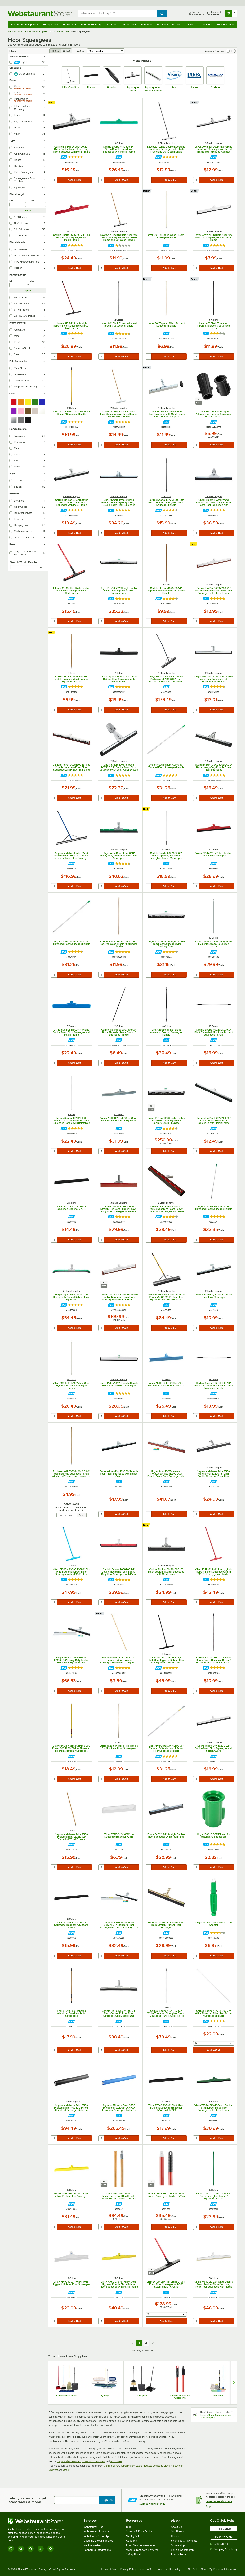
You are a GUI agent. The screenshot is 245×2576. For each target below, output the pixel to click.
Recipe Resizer (93, 2545)
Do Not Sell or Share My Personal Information (210, 2569)
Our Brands (178, 2531)
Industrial (206, 24)
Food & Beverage (91, 24)
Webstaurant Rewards (96, 2531)
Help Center (223, 2528)
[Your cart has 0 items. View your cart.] (231, 13)
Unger (66, 2469)
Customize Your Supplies (98, 2540)
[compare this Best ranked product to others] (52, 102)
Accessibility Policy (169, 2569)
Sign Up (107, 2500)
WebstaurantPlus (93, 2526)
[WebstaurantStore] (39, 2521)
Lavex (116, 2465)
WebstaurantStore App (97, 2536)
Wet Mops (218, 2395)
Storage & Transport (169, 24)
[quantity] (54, 180)
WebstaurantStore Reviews (142, 2549)
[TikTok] (41, 2549)
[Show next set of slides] (234, 2382)
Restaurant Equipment (24, 24)
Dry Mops (104, 2395)
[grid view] (55, 50)
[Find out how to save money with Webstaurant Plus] (63, 157)
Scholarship (178, 2545)
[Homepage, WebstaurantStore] (40, 13)
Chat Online (219, 2543)
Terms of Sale (109, 2569)
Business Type (225, 24)
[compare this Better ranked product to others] (195, 102)
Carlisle (108, 2465)
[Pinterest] (50, 2549)
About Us (176, 2526)
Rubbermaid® (127, 2465)
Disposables (129, 24)
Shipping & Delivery (223, 2549)
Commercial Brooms (66, 2395)
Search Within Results (23, 562)
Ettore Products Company (149, 2465)
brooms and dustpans (93, 2461)
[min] (17, 204)
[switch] (231, 51)
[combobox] (117, 13)
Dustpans (142, 2395)
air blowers (116, 2461)
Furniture (146, 24)
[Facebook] (31, 2549)
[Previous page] (132, 2343)
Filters (12, 51)
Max (32, 200)
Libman (168, 2465)
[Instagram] (11, 2549)
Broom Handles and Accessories (180, 2396)
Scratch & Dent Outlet (139, 2531)
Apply (28, 210)
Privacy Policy (128, 2569)
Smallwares (70, 24)
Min (11, 200)
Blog (128, 2526)
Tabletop (112, 24)
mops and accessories (69, 2461)
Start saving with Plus (152, 2503)
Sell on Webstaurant (182, 2549)
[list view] (66, 50)
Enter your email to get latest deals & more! (27, 2500)
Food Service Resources (140, 2545)
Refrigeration (50, 24)
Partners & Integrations (97, 2549)
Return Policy (179, 2554)
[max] (38, 204)
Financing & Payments (184, 2540)
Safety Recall (133, 2554)
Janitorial (190, 24)
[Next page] (153, 2343)
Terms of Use (147, 2569)
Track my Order (224, 2536)
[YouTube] (21, 2549)
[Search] (41, 567)
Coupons (131, 2540)
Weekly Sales (134, 2536)
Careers (175, 2536)
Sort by (80, 51)
